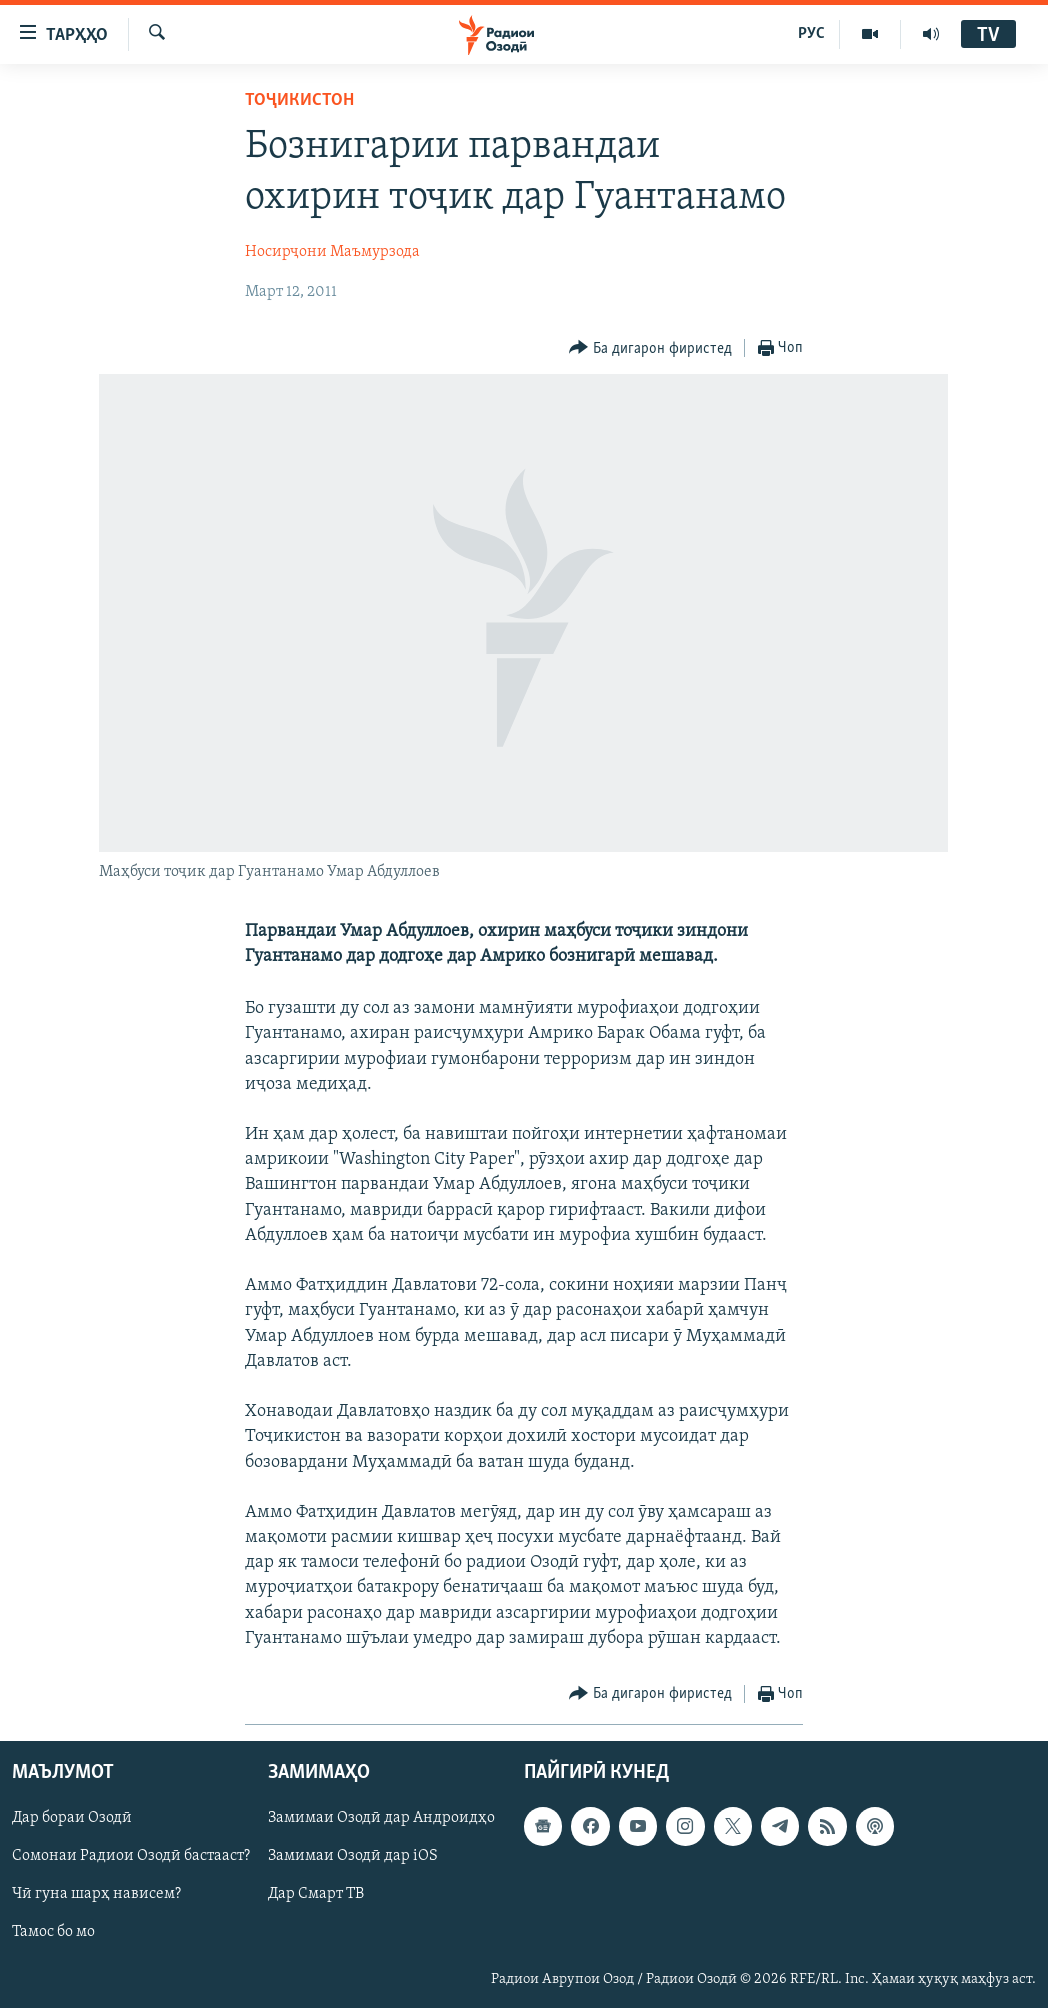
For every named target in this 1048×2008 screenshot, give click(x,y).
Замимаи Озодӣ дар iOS (353, 1857)
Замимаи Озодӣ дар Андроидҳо (381, 1818)
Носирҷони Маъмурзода (332, 252)
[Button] (650, 348)
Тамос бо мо (53, 1933)
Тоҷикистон (299, 100)
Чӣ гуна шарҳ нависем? (96, 1895)
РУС (811, 34)
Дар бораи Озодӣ (72, 1818)
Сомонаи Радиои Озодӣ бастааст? (131, 1857)
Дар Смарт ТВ (316, 1895)
